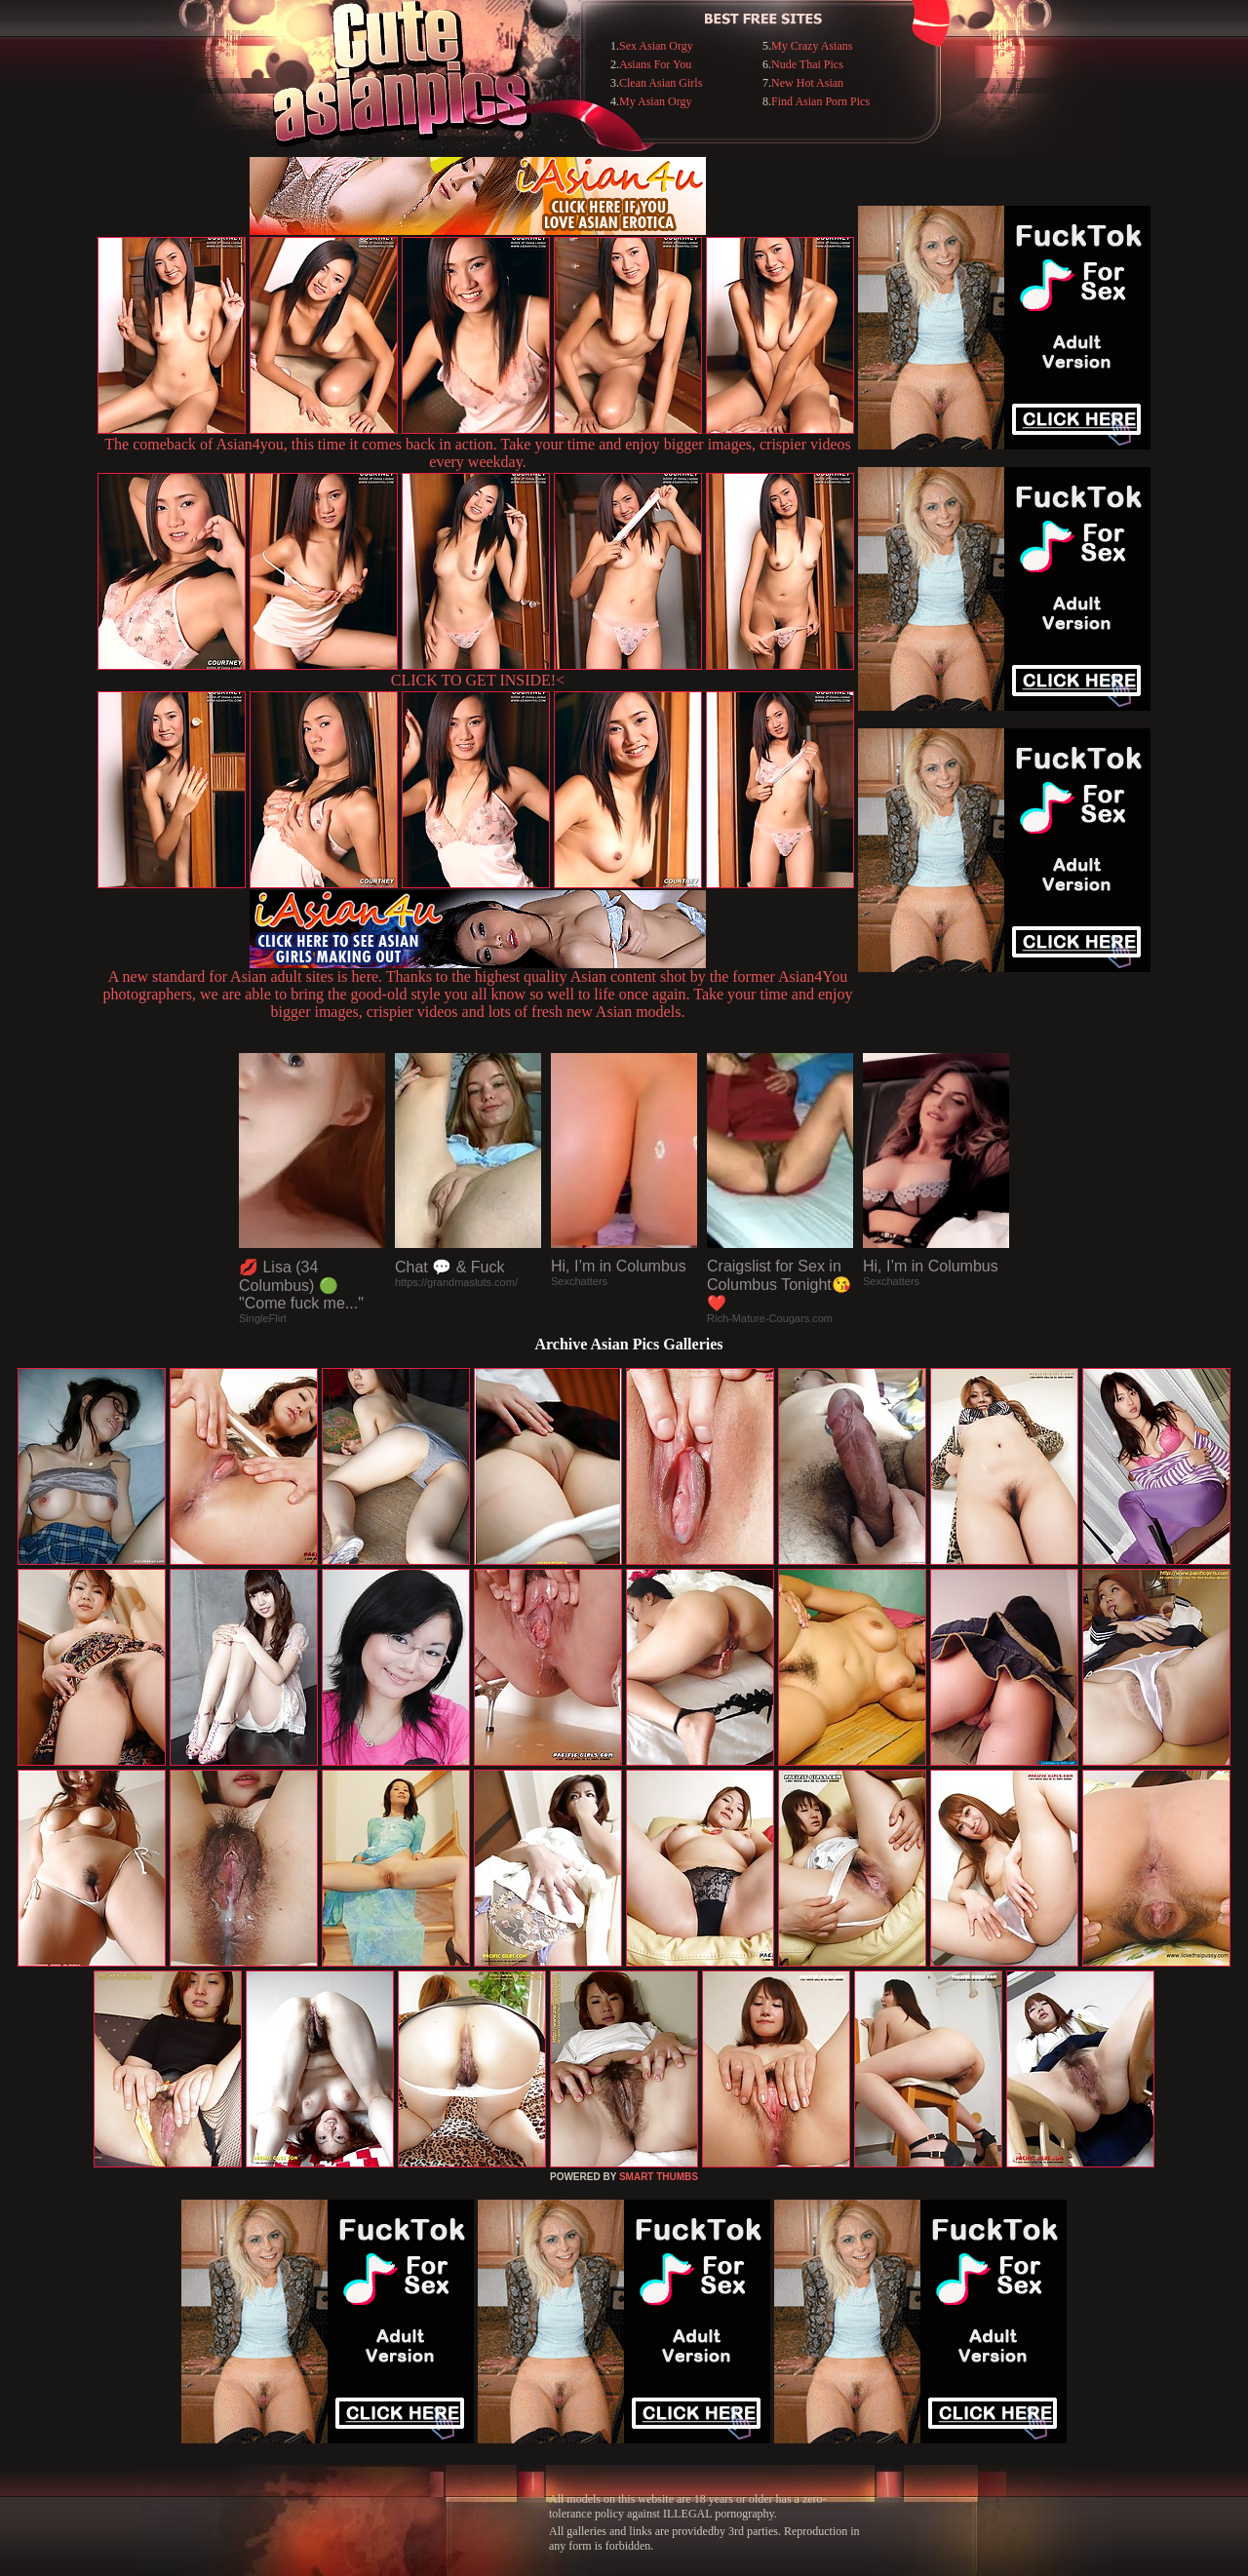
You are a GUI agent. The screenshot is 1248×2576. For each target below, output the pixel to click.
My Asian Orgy (655, 101)
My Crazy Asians (811, 46)
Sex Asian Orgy (656, 46)
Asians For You (655, 64)
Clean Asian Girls (660, 83)
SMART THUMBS (658, 2176)
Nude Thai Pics (807, 64)
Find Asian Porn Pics (820, 101)
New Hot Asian (807, 83)
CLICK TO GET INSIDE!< (478, 680)
